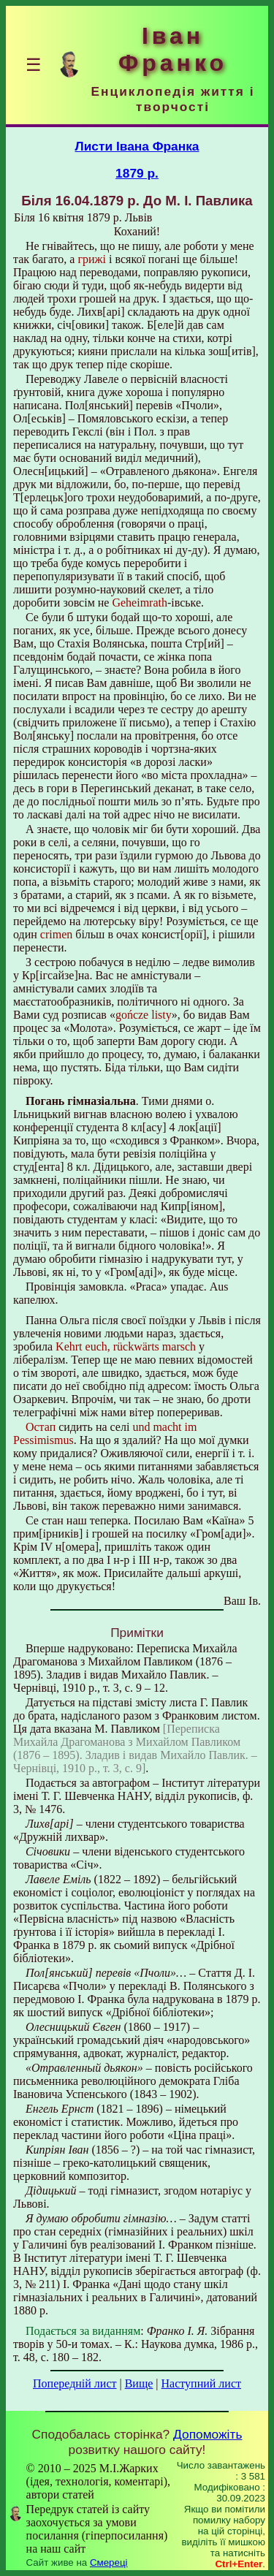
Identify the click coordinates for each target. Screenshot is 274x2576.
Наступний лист (201, 2383)
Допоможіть (207, 2434)
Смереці (109, 2562)
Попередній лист (74, 2383)
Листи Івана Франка (137, 146)
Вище (139, 2383)
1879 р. (137, 173)
